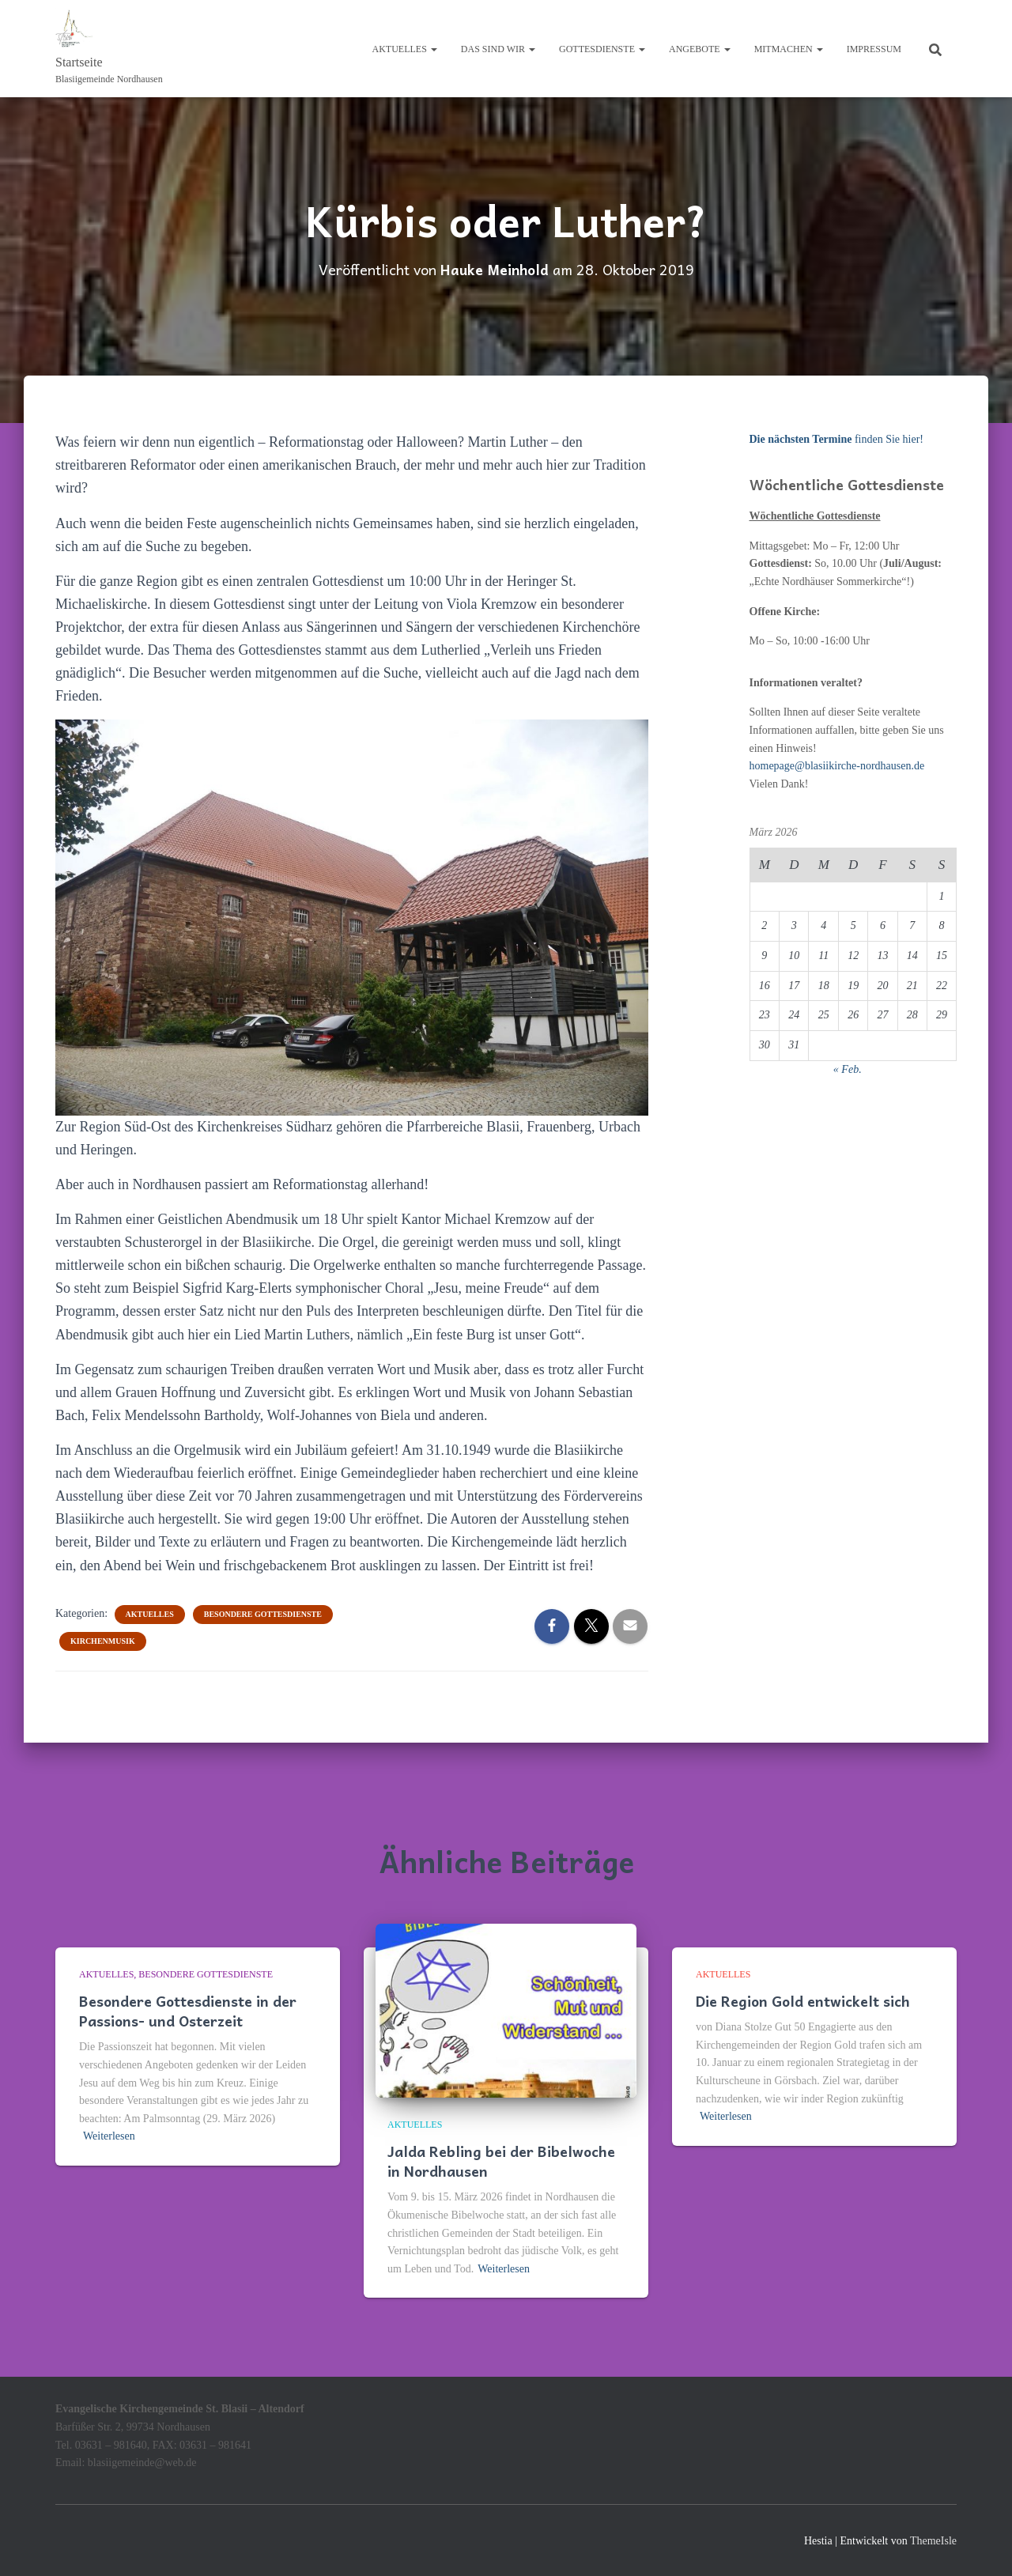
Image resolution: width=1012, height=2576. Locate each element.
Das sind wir (498, 49)
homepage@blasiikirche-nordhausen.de (837, 766)
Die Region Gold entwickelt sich (803, 2000)
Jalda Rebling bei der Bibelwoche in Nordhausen (501, 2161)
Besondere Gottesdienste (263, 1613)
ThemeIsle (933, 2541)
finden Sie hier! (836, 439)
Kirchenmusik (102, 1640)
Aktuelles (404, 49)
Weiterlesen (109, 2136)
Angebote (700, 49)
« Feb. (847, 1069)
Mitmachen (788, 49)
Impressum (874, 49)
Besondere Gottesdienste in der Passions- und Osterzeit (187, 2010)
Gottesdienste (602, 49)
